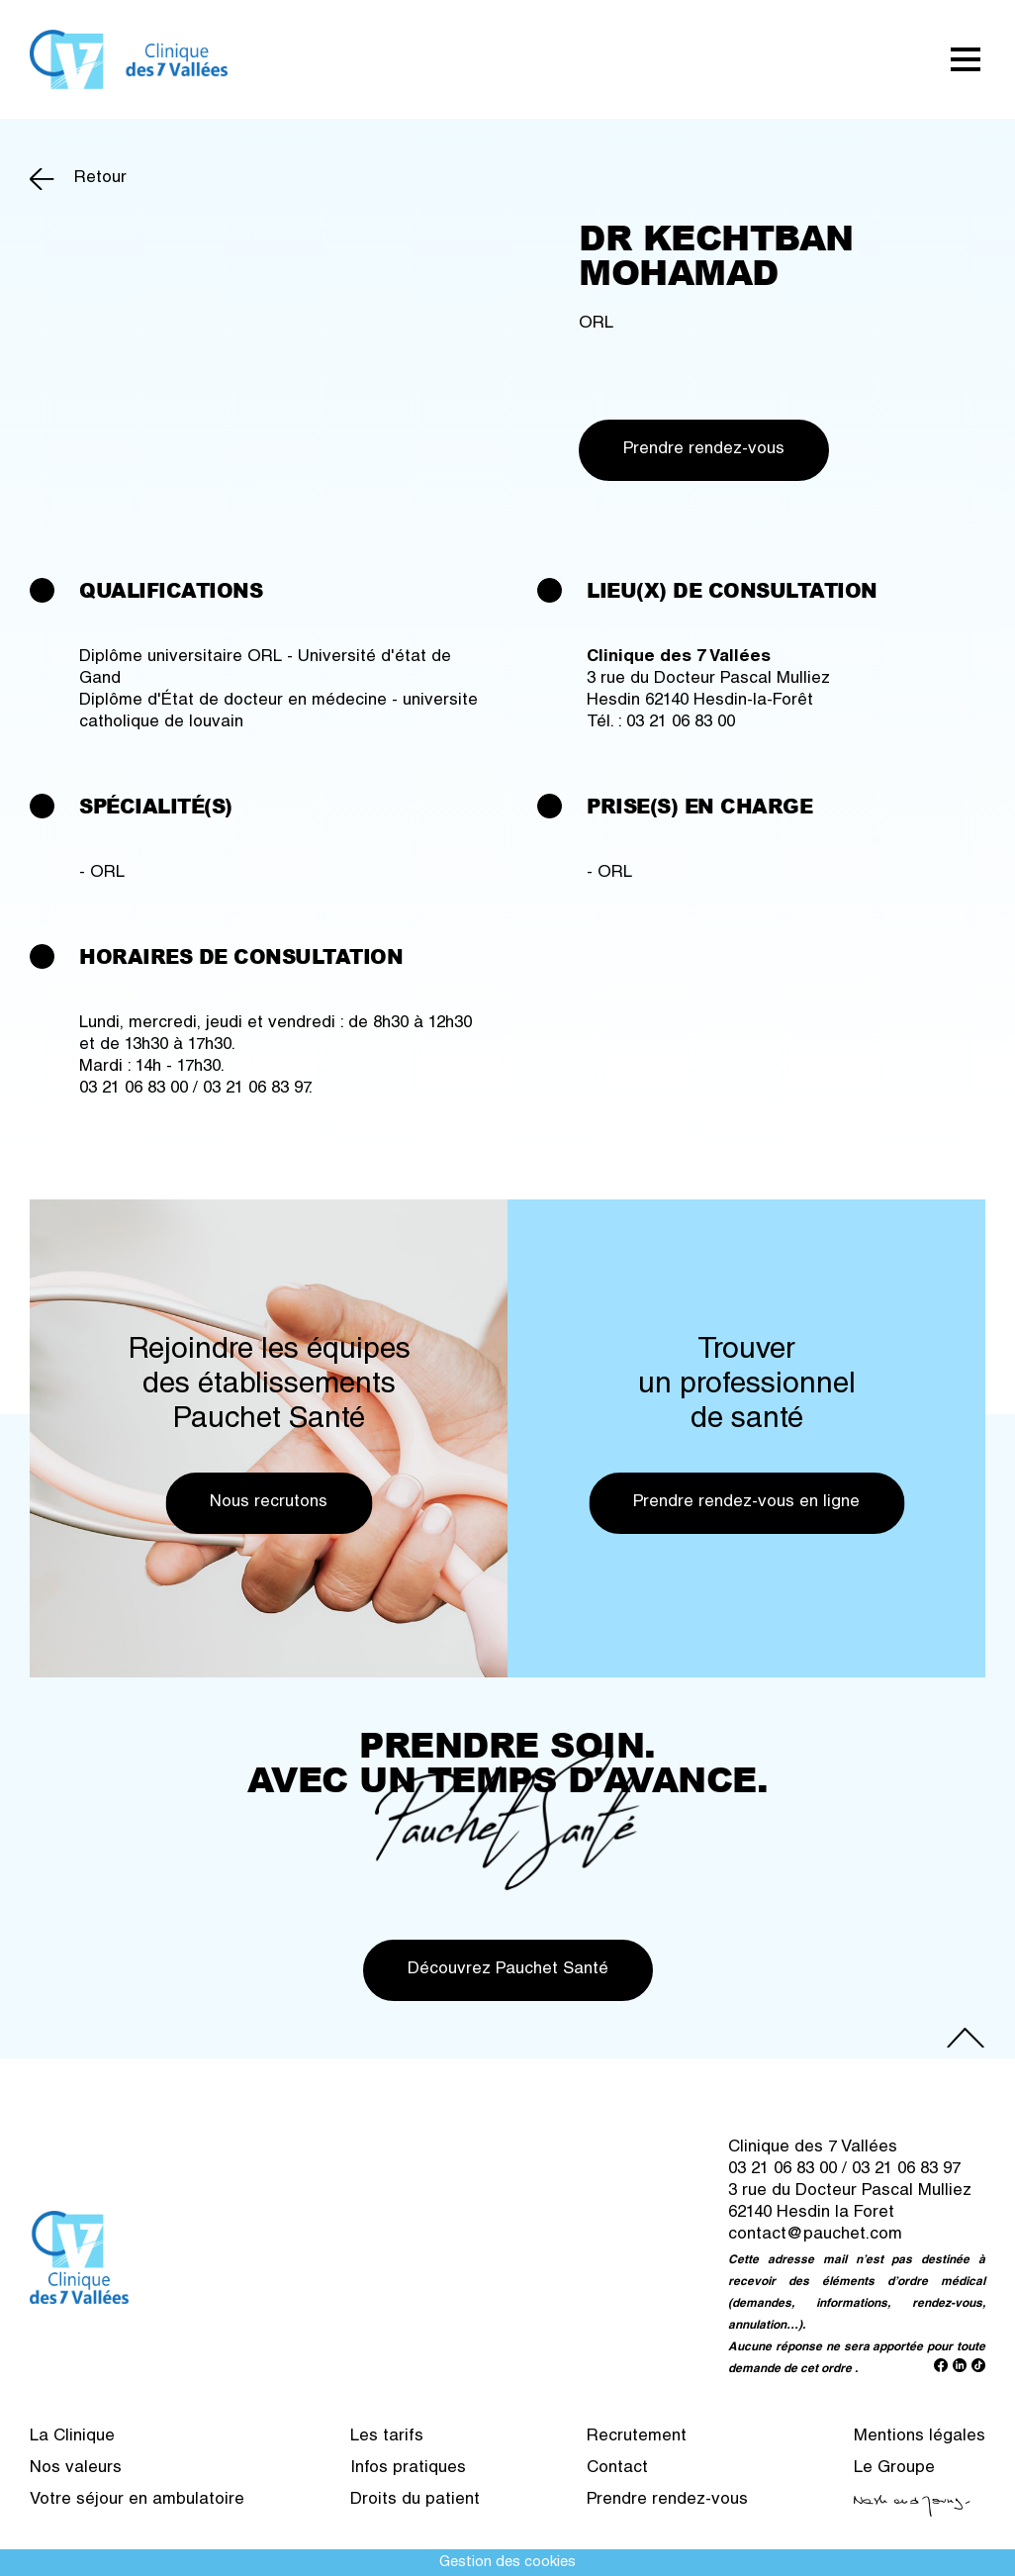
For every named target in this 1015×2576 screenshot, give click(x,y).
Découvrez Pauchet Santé (508, 1969)
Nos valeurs (76, 2468)
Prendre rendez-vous (703, 449)
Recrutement (637, 2437)
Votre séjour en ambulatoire (137, 2500)
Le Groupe (894, 2468)
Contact (617, 2468)
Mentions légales (919, 2437)
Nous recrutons (268, 1502)
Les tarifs (386, 2437)
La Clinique (72, 2437)
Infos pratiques (408, 2468)
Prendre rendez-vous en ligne (746, 1502)
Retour (100, 178)
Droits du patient (415, 2500)
